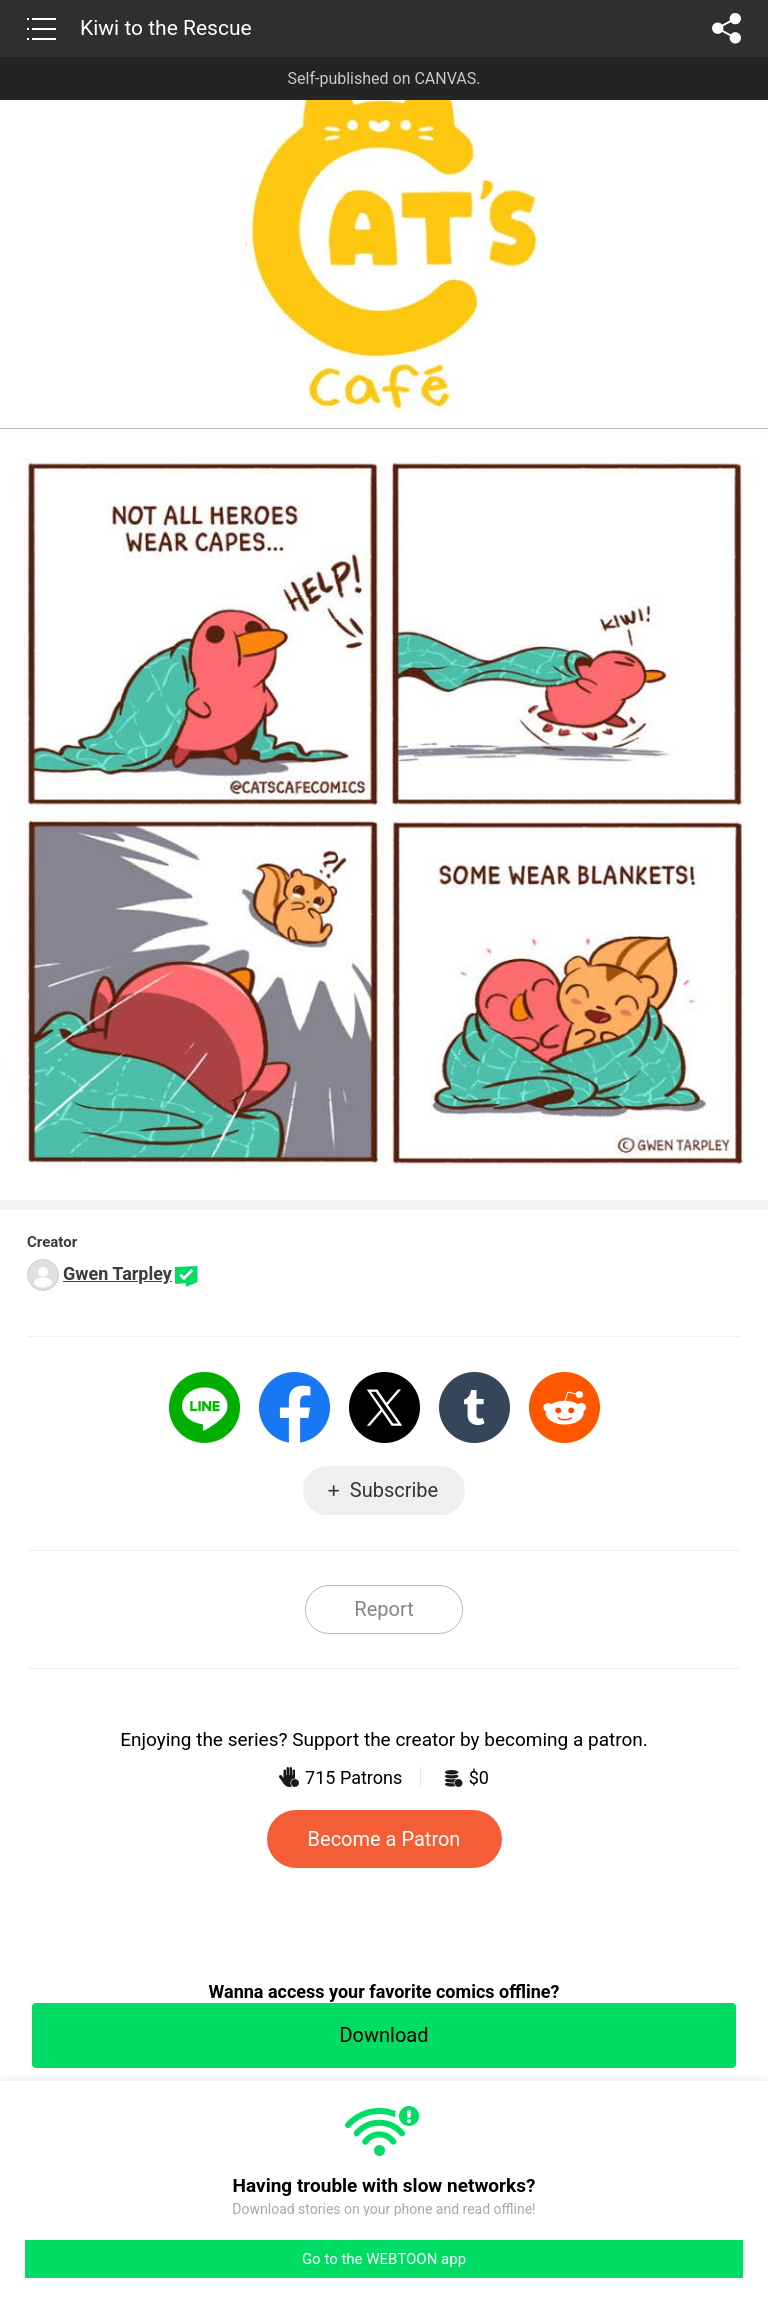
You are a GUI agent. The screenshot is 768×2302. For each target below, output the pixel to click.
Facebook (294, 1407)
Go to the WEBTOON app (384, 2259)
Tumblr (474, 1407)
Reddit (564, 1407)
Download (383, 2035)
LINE (204, 1407)
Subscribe (394, 1490)
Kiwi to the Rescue (166, 28)
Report (383, 1609)
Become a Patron (384, 1839)
